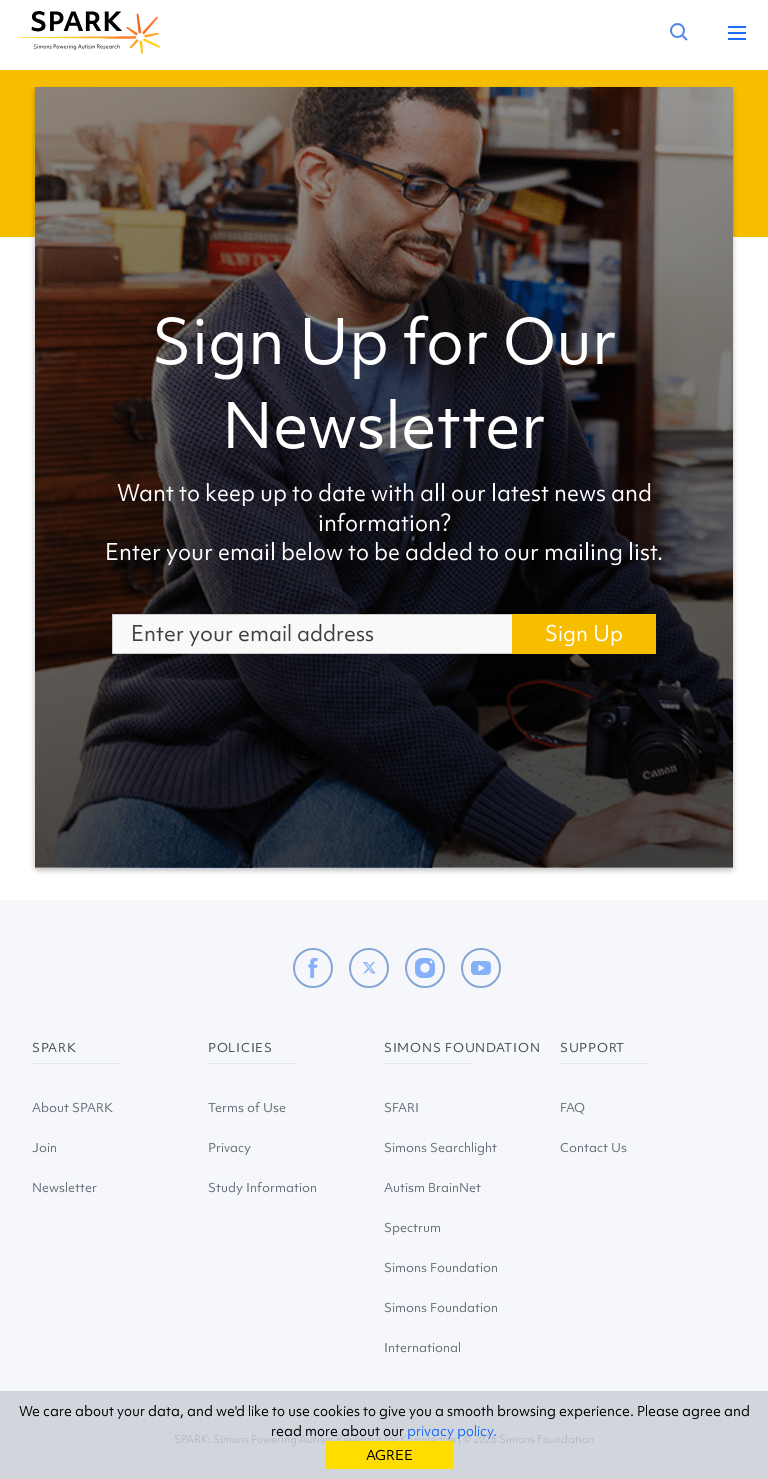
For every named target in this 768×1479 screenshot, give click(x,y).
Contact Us (593, 1147)
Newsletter (64, 1187)
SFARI (401, 1107)
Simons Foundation (441, 1267)
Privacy (229, 1147)
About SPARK (72, 1107)
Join (44, 1147)
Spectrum (412, 1227)
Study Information (262, 1187)
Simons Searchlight (440, 1147)
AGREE (389, 1455)
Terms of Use (247, 1107)
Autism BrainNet (432, 1187)
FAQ (572, 1107)
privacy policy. (452, 1431)
